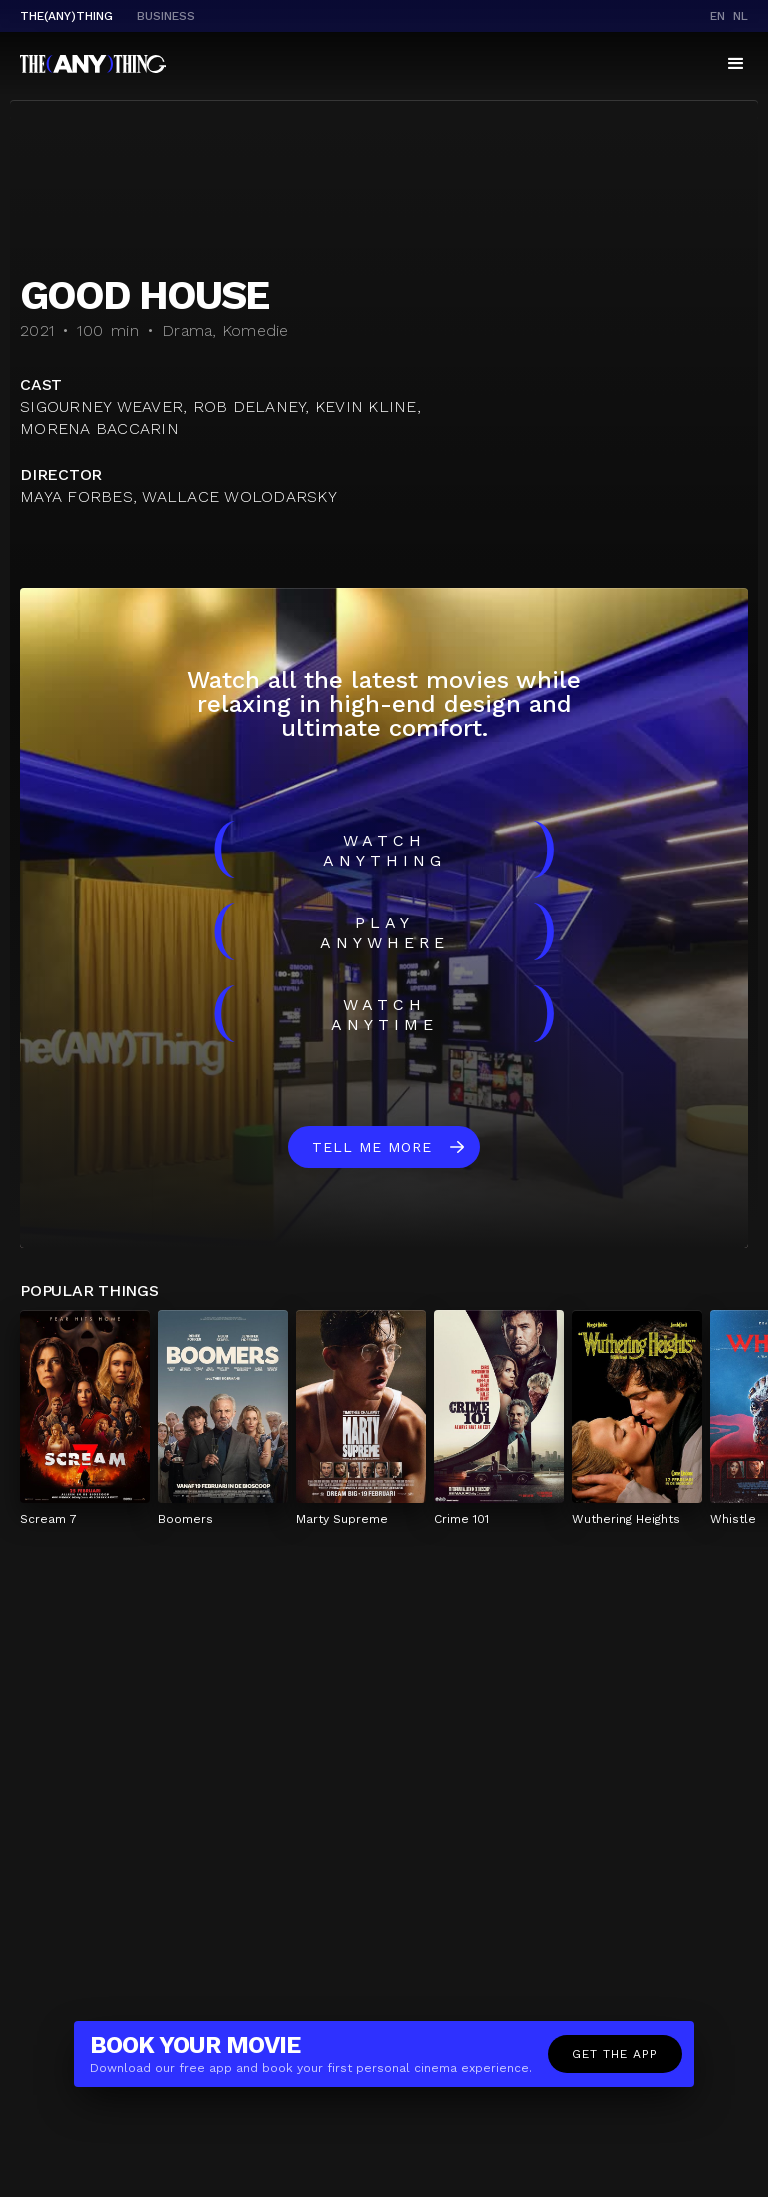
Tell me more (372, 1147)
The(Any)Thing (66, 16)
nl (740, 16)
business (166, 16)
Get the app (615, 2054)
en (717, 16)
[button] (736, 64)
